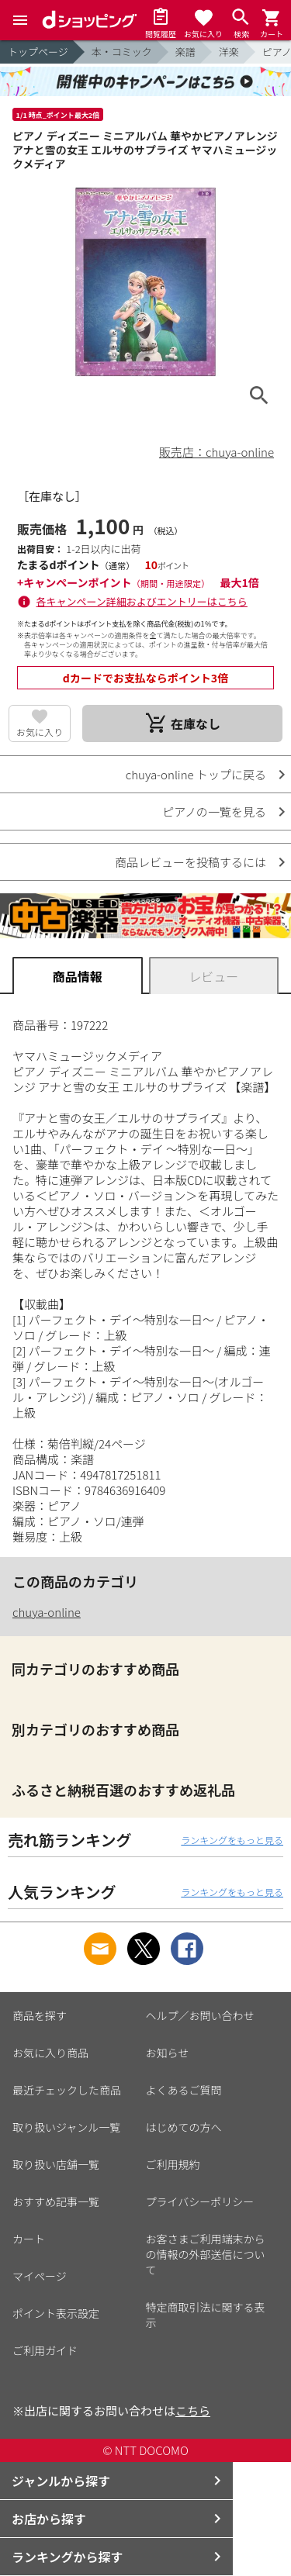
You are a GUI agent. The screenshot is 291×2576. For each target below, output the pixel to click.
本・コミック (122, 51)
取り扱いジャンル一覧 (66, 2127)
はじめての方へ (184, 2127)
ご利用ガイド (45, 2350)
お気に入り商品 (50, 2052)
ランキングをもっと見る (232, 1839)
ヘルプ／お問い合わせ (200, 2015)
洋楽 (229, 51)
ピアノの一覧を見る (214, 811)
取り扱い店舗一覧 (55, 2164)
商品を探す (39, 2015)
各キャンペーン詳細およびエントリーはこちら (142, 601)
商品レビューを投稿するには (190, 862)
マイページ (39, 2276)
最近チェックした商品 (66, 2090)
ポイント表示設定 (55, 2313)
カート (28, 2238)
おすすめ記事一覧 (55, 2201)
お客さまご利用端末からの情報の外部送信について (205, 2254)
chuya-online (46, 1612)
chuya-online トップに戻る (196, 774)
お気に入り (39, 731)
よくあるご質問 (184, 2090)
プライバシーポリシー (200, 2201)
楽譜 (185, 51)
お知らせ (167, 2052)
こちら (192, 2410)
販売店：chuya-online (216, 452)
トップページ (38, 51)
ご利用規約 (173, 2164)
